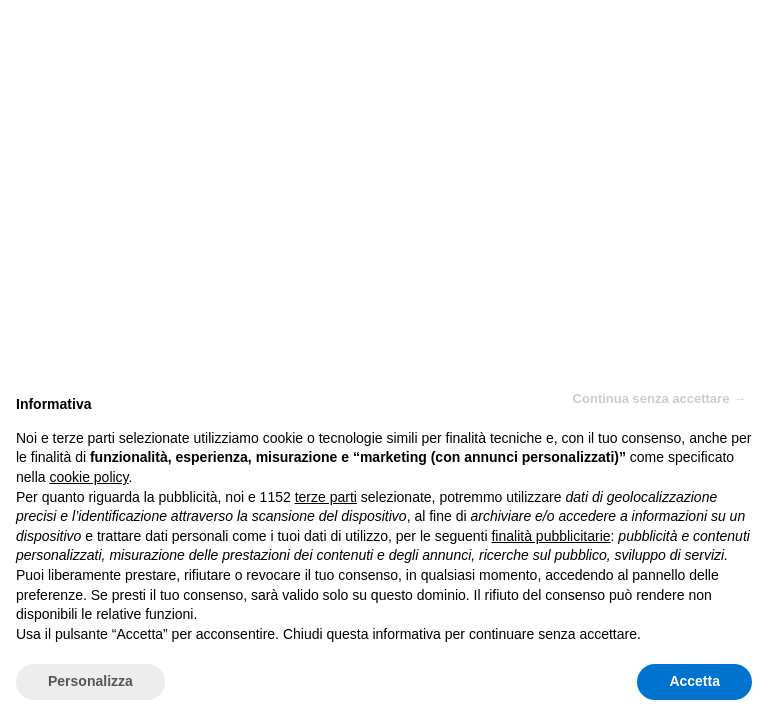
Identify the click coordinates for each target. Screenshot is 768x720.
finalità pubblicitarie (550, 536)
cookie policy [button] (88, 477)
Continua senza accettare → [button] (659, 398)
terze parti (326, 497)
